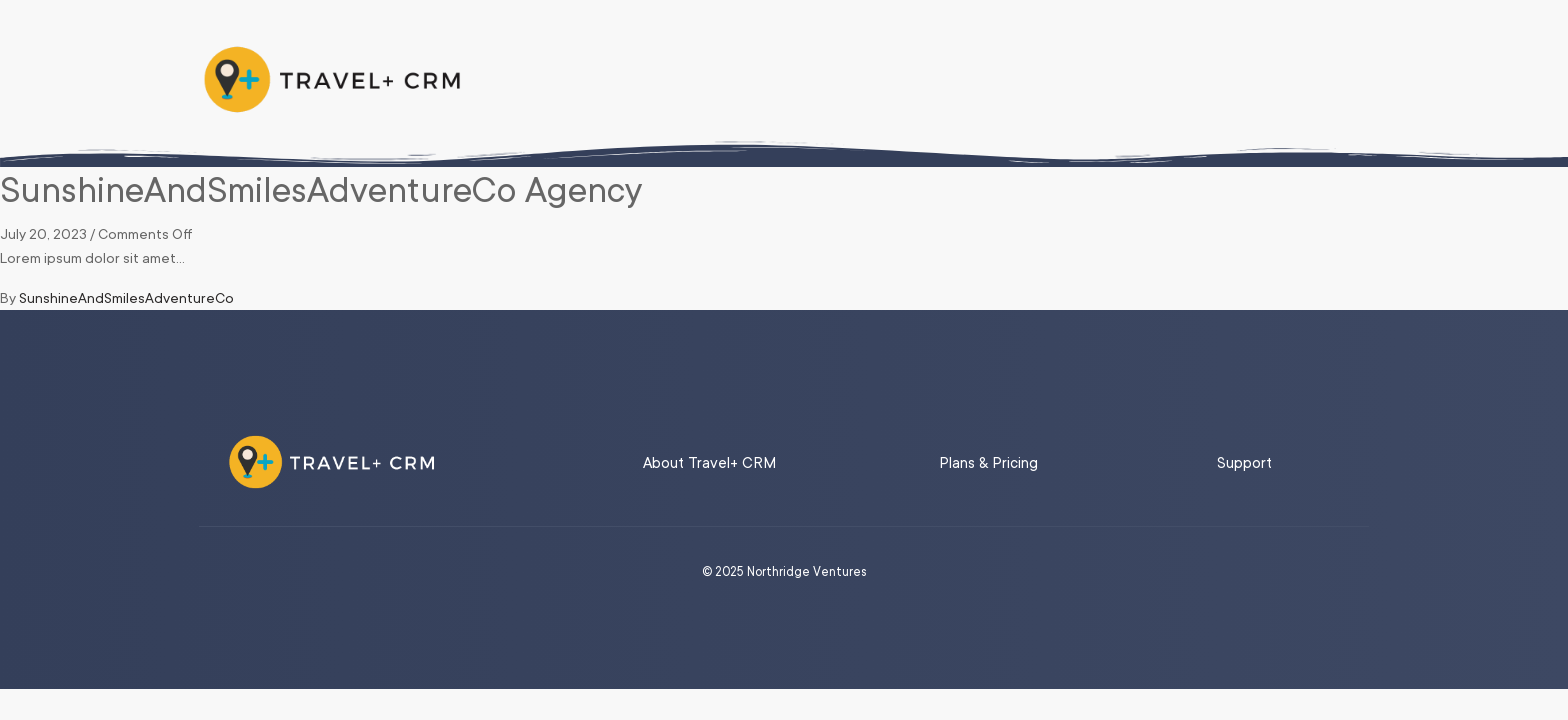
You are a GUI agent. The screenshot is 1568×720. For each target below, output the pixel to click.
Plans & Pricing (988, 463)
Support (1244, 463)
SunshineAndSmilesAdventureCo (126, 298)
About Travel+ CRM (709, 463)
